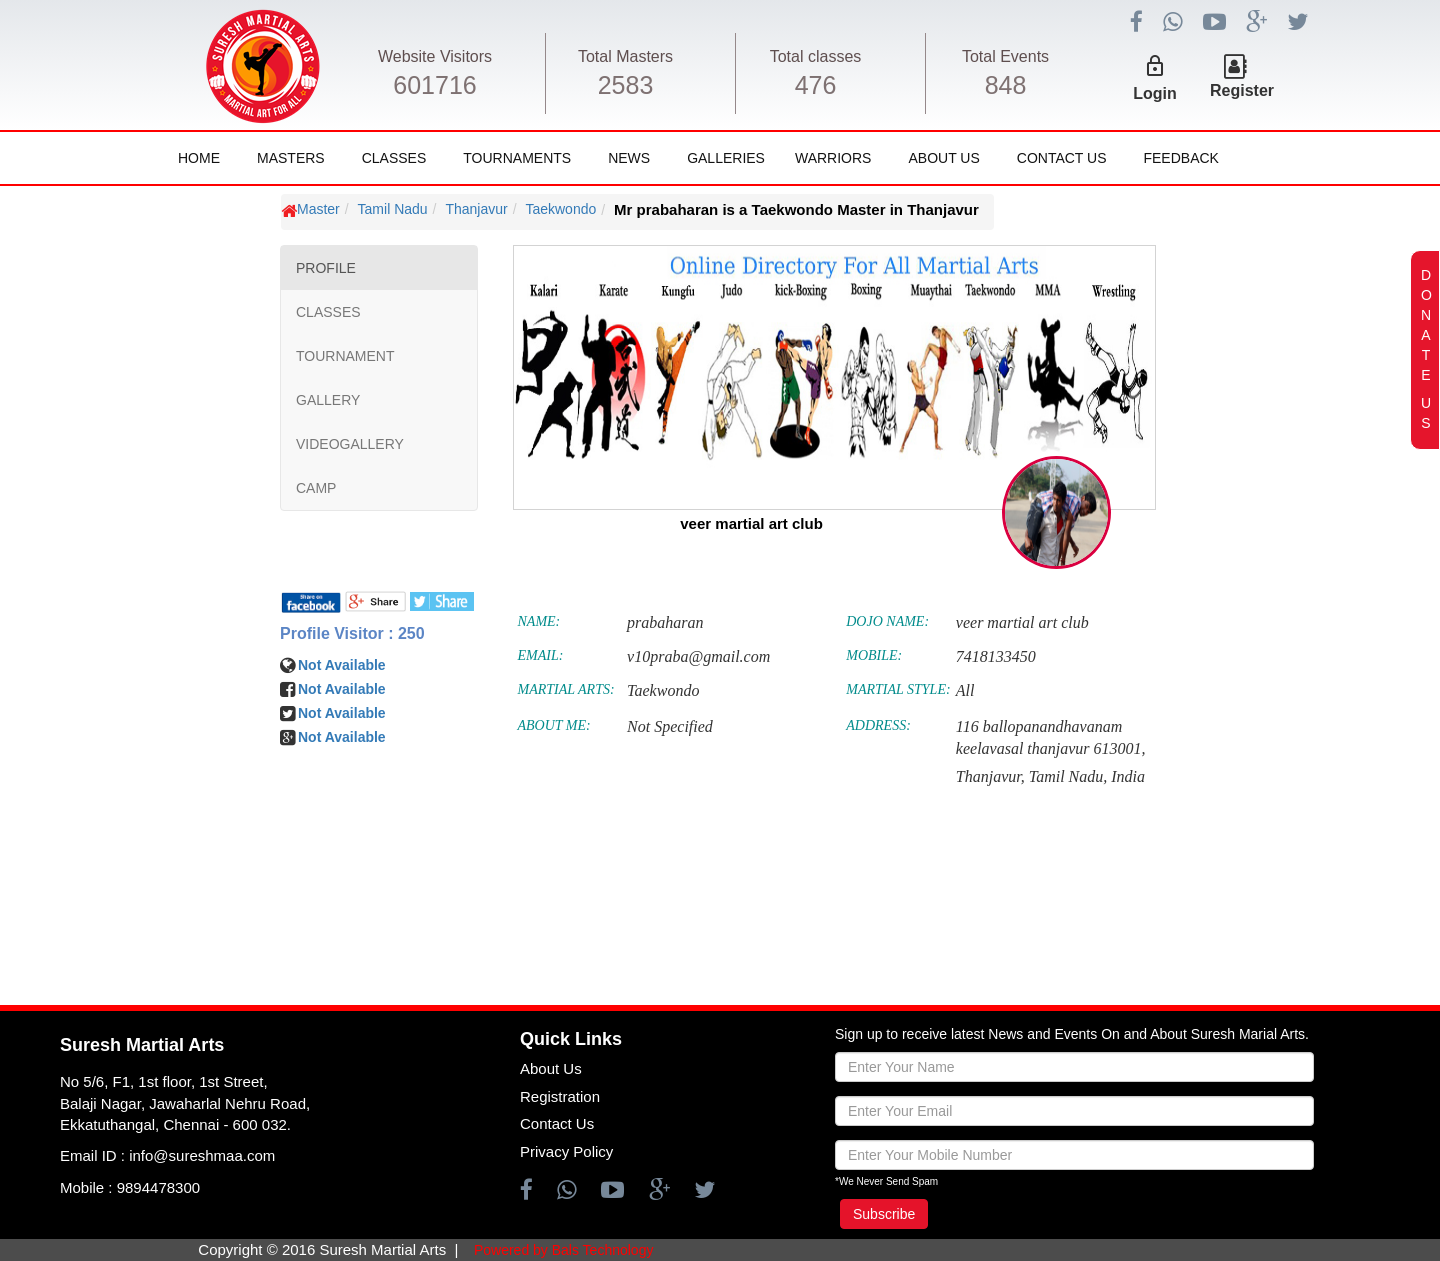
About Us (943, 158)
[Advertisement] (135, 790)
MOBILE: (874, 655)
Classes (394, 158)
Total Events (1005, 56)
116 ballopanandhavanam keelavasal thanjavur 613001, (1051, 738)
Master (318, 209)
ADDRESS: (878, 725)
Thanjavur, (990, 776)
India (1128, 776)
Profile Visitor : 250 (352, 633)
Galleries (726, 158)
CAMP (316, 488)
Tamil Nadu (393, 209)
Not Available (342, 665)
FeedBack (1180, 158)
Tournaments (517, 158)
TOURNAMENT (345, 356)
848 (1006, 85)
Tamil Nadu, (1068, 776)
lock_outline (1155, 66)
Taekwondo (560, 209)
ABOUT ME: (554, 725)
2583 (626, 85)
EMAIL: (541, 655)
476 (816, 85)
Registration (560, 1096)
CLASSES (328, 312)
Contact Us (1062, 158)
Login (1155, 93)
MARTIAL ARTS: (566, 689)
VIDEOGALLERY (350, 444)
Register (1242, 90)
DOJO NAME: (887, 621)
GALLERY (328, 400)
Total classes (816, 56)
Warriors (833, 158)
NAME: (539, 621)
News (629, 158)
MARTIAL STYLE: (898, 689)
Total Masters (625, 56)
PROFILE (326, 268)
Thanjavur (476, 209)
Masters (291, 158)
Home (199, 158)
